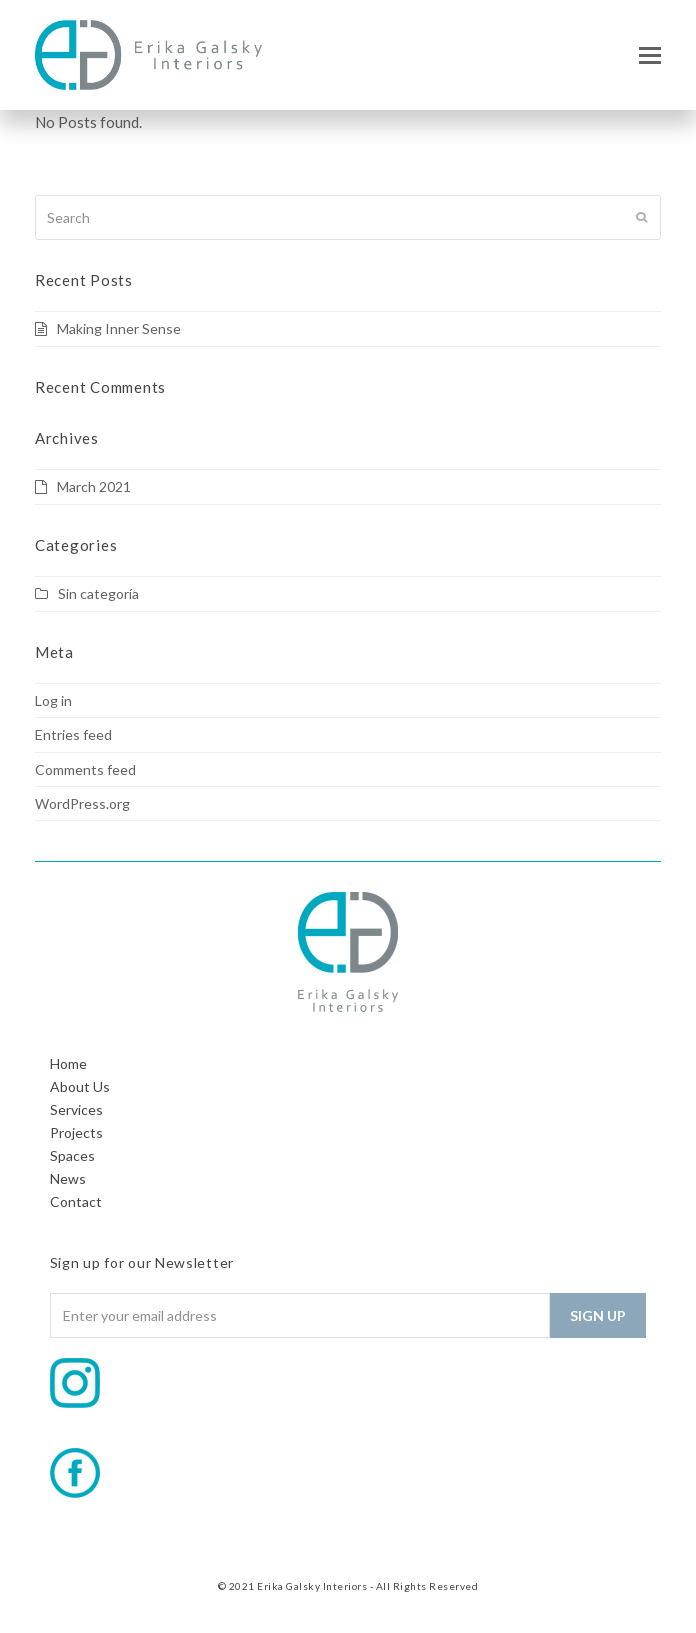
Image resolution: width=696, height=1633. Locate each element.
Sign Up (598, 1315)
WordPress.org (82, 803)
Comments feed (85, 769)
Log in (53, 700)
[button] (650, 55)
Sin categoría (98, 593)
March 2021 (94, 486)
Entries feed (73, 734)
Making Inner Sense (119, 328)
